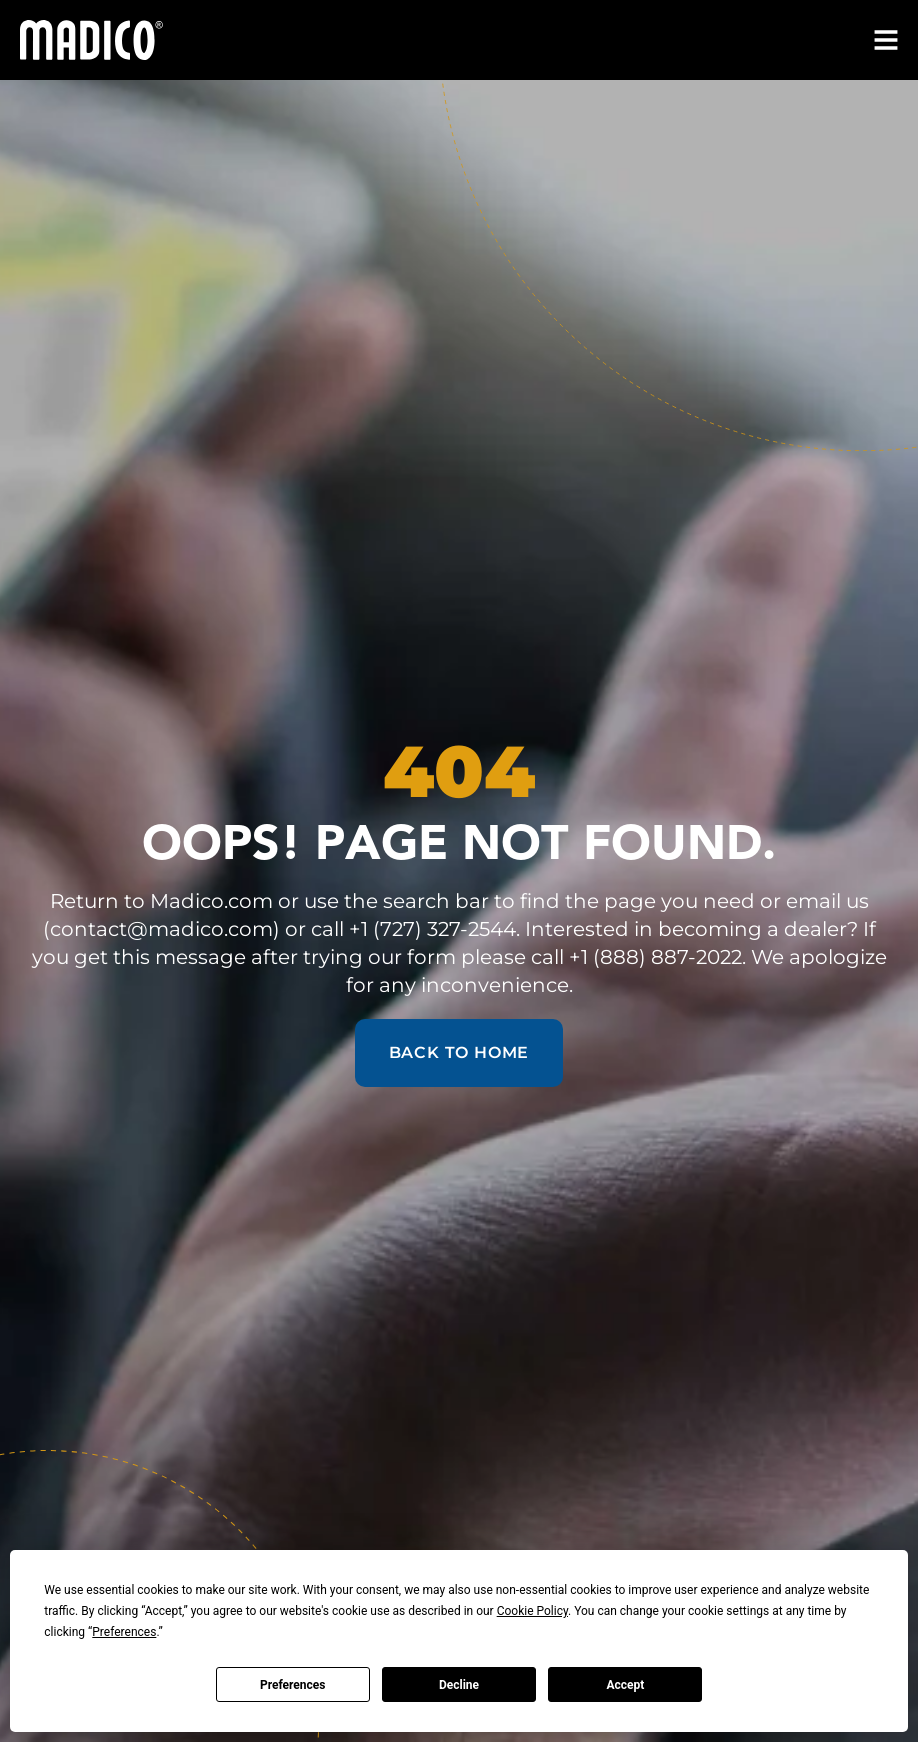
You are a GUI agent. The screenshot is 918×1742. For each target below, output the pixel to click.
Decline (459, 1685)
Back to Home (459, 1052)
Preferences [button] (124, 1632)
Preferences (293, 1685)
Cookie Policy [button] (532, 1611)
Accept (625, 1685)
